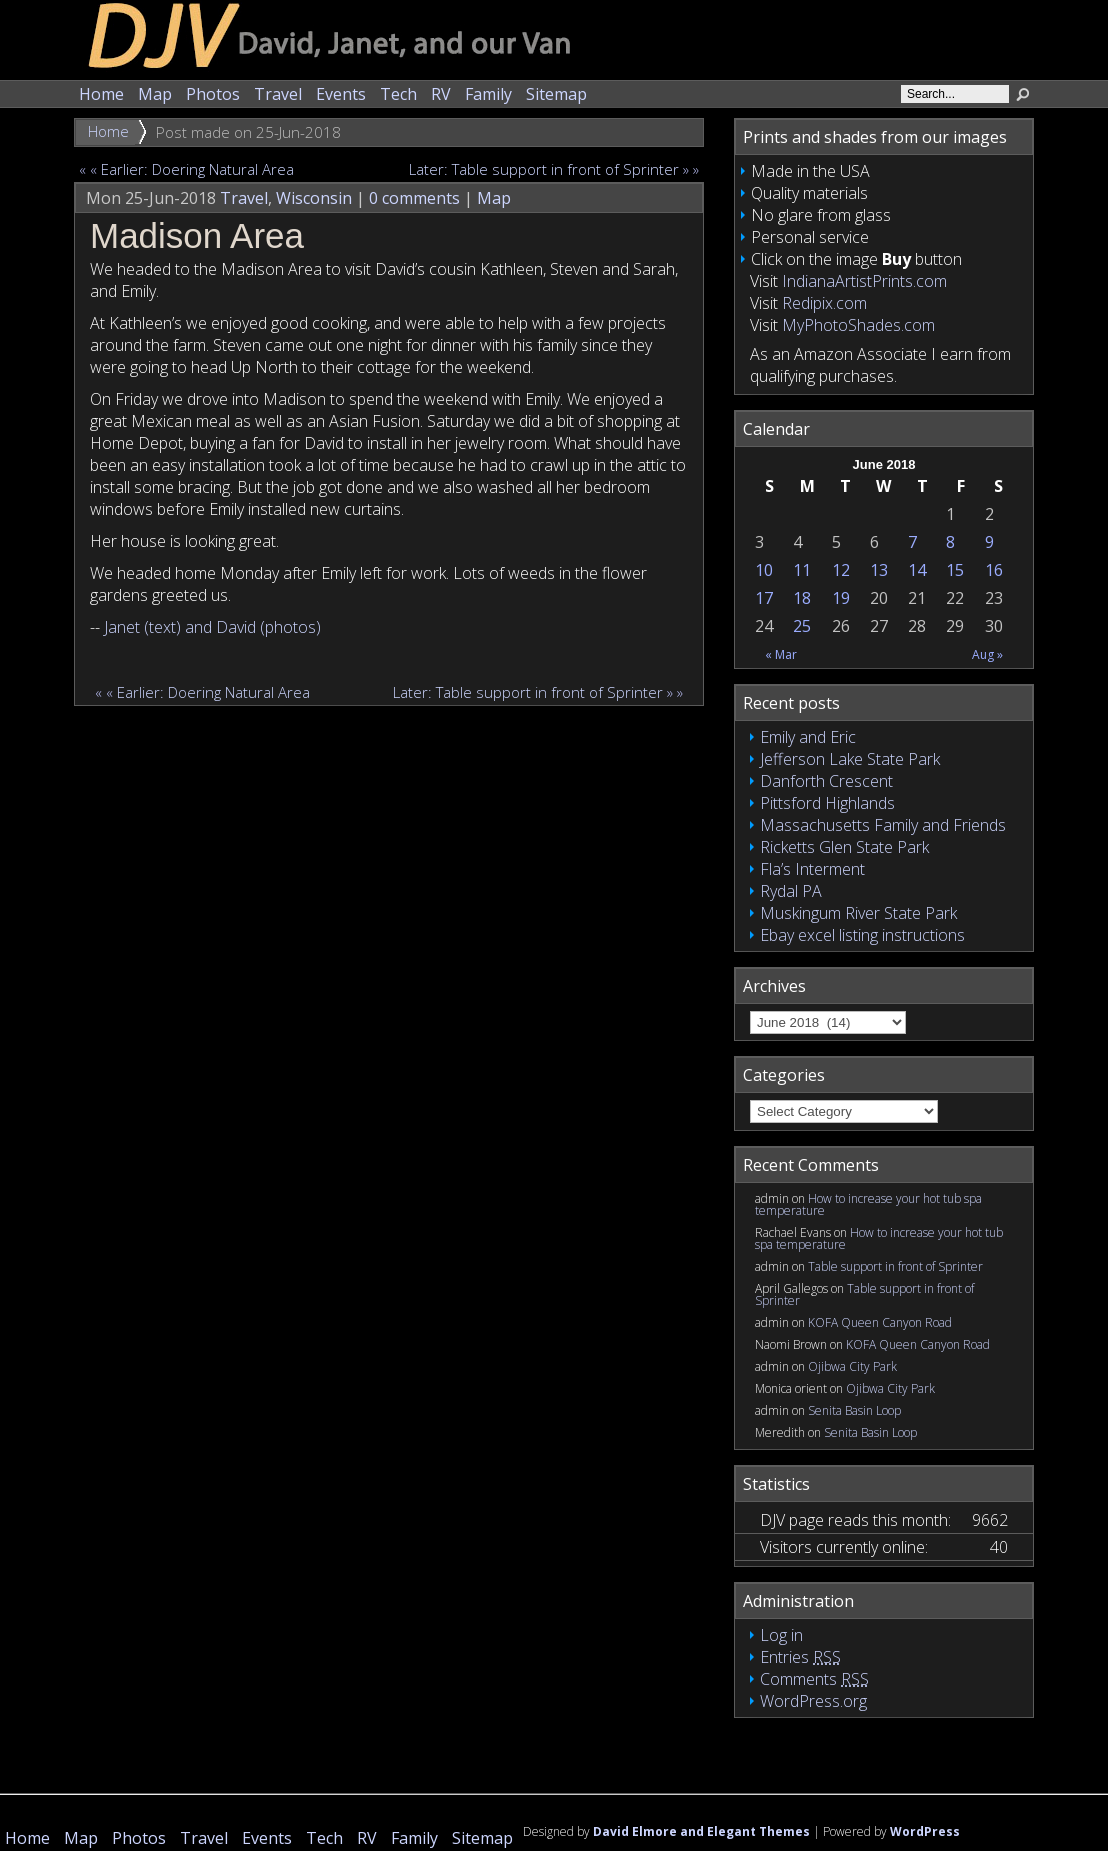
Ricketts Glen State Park (844, 847)
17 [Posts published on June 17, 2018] (764, 598)
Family (488, 94)
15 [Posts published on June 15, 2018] (955, 570)
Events (341, 94)
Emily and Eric (808, 737)
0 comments (414, 198)
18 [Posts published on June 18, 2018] (802, 598)
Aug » (987, 654)
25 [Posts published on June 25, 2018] (802, 626)
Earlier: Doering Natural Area (197, 169)
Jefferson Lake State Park (850, 759)
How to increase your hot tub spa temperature (868, 1204)
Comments (814, 1679)
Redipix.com (824, 303)
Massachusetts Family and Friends (883, 825)
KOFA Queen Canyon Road (880, 1322)
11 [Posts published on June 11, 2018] (802, 570)
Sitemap (556, 94)
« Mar (781, 654)
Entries (800, 1657)
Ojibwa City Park (852, 1366)
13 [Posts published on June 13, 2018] (879, 570)
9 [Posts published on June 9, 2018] (989, 542)
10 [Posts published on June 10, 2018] (764, 570)
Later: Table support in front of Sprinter (540, 169)
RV (441, 94)
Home (101, 94)
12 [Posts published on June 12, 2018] (841, 570)
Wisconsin (314, 198)
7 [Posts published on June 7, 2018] (912, 542)
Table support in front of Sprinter (895, 1266)
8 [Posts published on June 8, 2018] (950, 542)
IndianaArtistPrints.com (864, 281)
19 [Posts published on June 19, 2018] (841, 598)
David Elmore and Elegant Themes (701, 1831)
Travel (278, 94)
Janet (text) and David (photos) (212, 627)
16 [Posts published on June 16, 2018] (994, 570)
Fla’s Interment (812, 869)
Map (155, 94)
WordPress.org (813, 1701)
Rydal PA (791, 891)
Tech (398, 94)
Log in (781, 1635)
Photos (213, 94)
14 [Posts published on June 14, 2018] (917, 570)
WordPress (925, 1831)
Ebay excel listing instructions (862, 935)
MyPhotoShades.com (858, 325)
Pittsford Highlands (827, 803)
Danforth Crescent (826, 781)
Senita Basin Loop (854, 1410)
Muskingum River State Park (858, 913)
